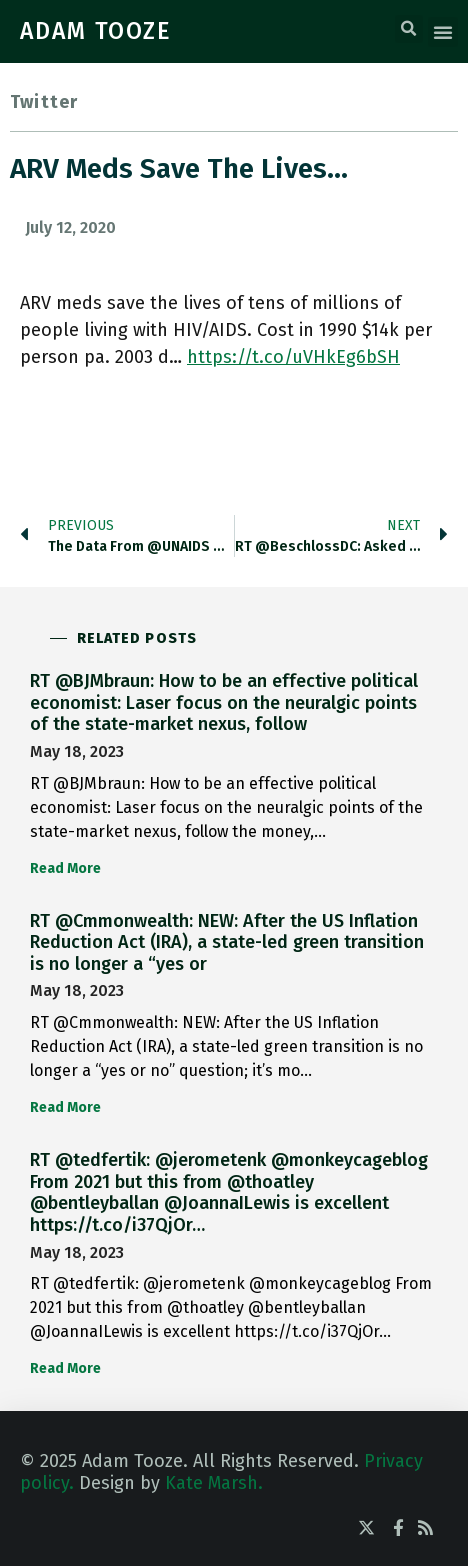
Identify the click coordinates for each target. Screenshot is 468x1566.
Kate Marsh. (214, 1483)
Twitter (44, 102)
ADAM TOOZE (96, 31)
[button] (409, 29)
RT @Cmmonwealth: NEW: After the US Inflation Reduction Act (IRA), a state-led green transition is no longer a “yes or (227, 942)
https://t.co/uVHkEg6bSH (293, 357)
